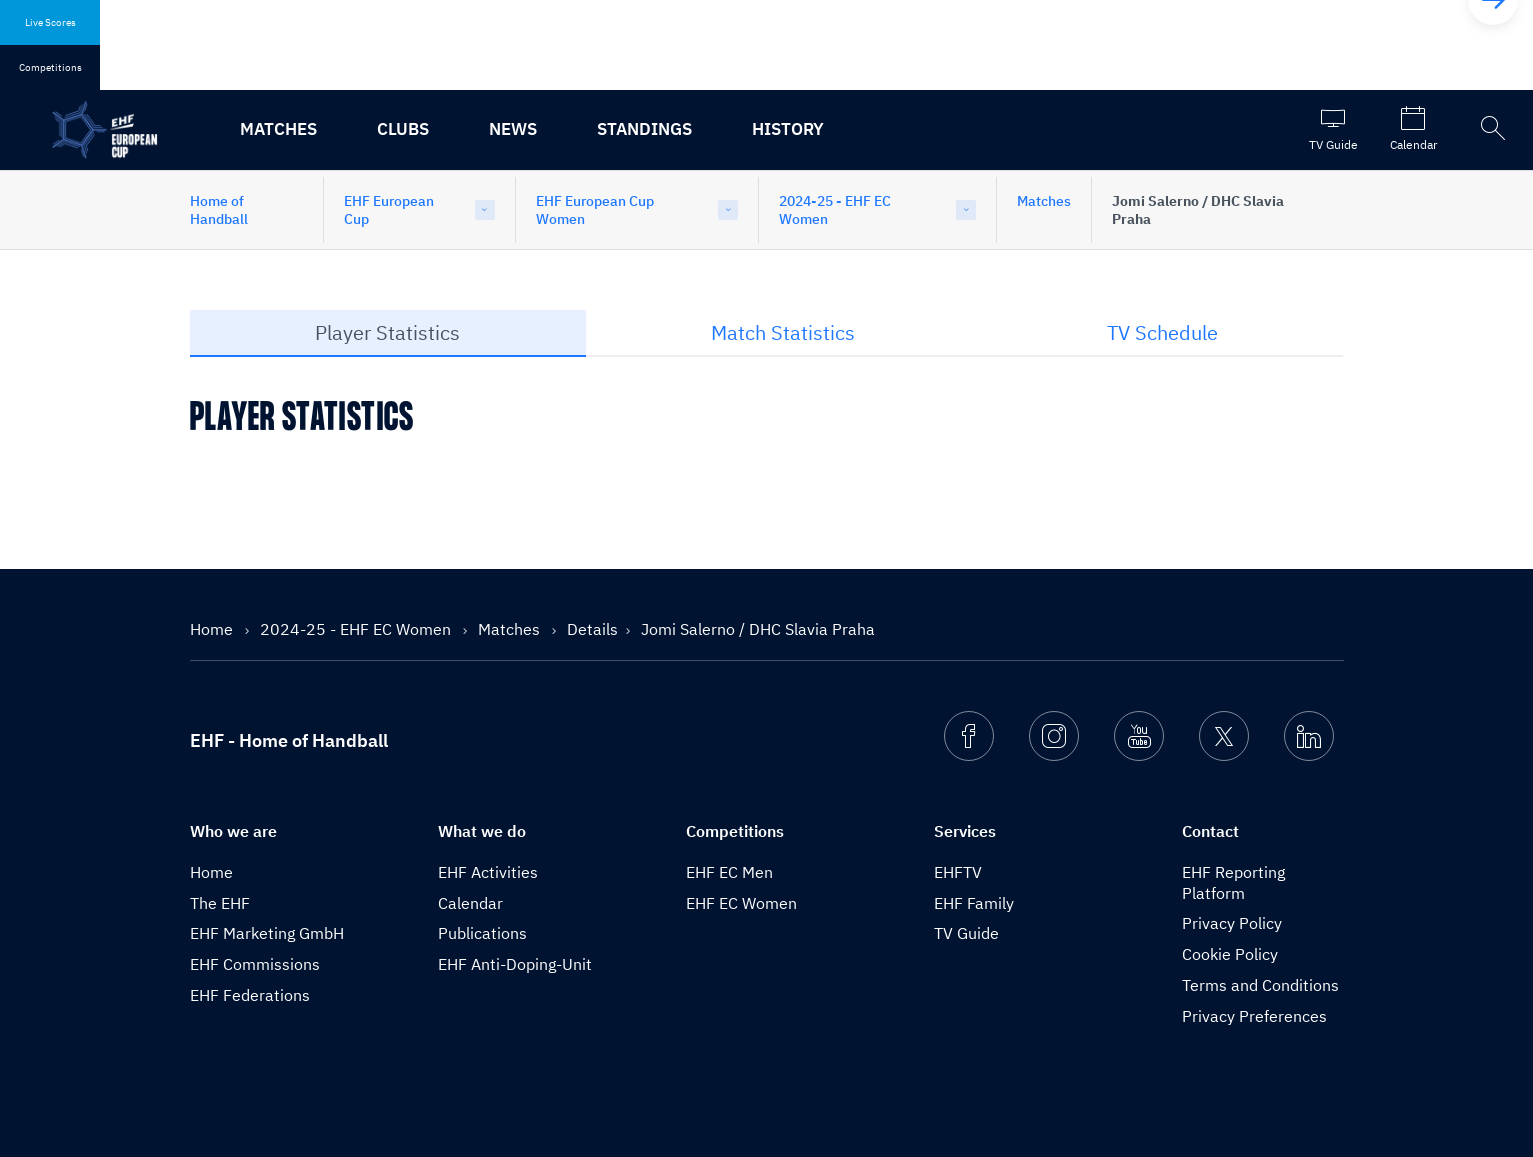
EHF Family (974, 903)
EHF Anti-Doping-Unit (515, 964)
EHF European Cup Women (595, 210)
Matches (278, 129)
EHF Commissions (255, 964)
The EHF (220, 903)
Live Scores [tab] (50, 22)
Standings (644, 129)
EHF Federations (250, 995)
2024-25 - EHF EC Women (835, 210)
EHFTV (958, 872)
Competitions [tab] (50, 67)
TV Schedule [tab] (1162, 332)
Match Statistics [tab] (783, 332)
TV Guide (966, 933)
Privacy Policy (1232, 923)
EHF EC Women (741, 903)
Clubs (403, 129)
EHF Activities (488, 872)
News (513, 129)
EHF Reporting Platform (1233, 882)
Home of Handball (219, 210)
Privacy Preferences (1254, 1016)
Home (213, 629)
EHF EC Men (729, 872)
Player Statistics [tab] (387, 332)
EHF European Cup (389, 210)
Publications (482, 933)
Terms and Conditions (1260, 985)
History (788, 129)
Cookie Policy (1230, 954)
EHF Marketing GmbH (267, 933)
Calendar (470, 903)
